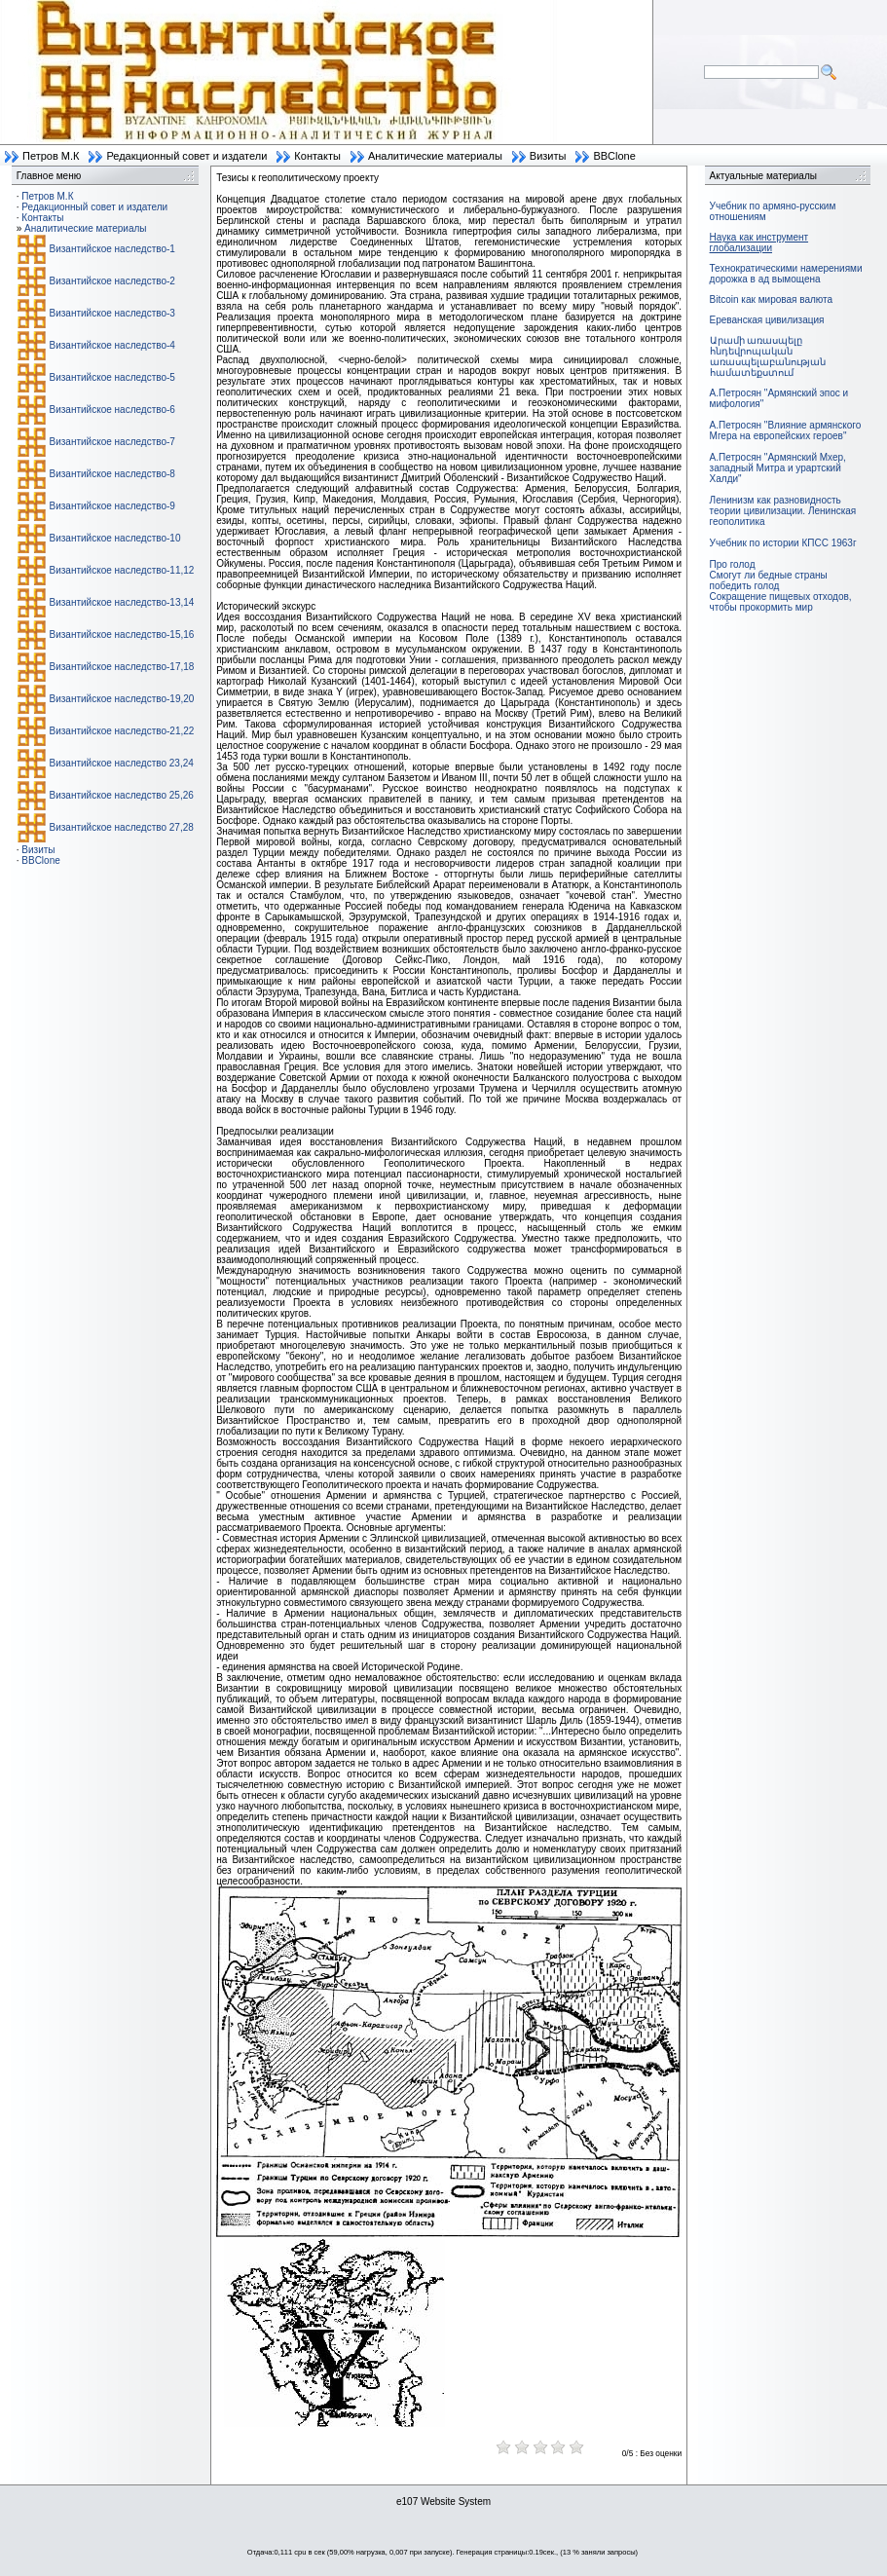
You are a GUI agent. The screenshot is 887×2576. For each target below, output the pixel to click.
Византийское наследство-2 (112, 281)
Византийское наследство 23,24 (122, 763)
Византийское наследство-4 (112, 345)
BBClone (614, 156)
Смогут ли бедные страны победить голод (769, 580)
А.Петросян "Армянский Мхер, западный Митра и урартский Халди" (778, 468)
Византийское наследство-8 (112, 473)
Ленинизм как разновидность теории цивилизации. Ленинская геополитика (783, 511)
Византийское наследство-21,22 (122, 731)
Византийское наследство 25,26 (122, 795)
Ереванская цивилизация (767, 320)
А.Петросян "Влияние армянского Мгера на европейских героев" (786, 430)
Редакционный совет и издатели (186, 156)
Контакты (317, 156)
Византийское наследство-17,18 (122, 666)
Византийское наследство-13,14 (122, 602)
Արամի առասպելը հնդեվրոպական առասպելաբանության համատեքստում (768, 356)
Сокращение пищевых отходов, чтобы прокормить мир (781, 602)
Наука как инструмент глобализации (759, 242)
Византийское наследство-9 (112, 506)
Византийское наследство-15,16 (122, 634)
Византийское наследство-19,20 (122, 698)
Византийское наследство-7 (112, 441)
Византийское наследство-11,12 (122, 570)
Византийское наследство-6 (112, 409)
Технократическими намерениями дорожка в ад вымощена (786, 273)
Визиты (548, 156)
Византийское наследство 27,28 (122, 827)
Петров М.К (50, 156)
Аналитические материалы (435, 156)
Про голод (733, 564)
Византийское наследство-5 (112, 377)
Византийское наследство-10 (115, 538)
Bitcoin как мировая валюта (771, 299)
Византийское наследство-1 (112, 248)
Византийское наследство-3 (112, 313)
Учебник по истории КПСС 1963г (783, 543)
